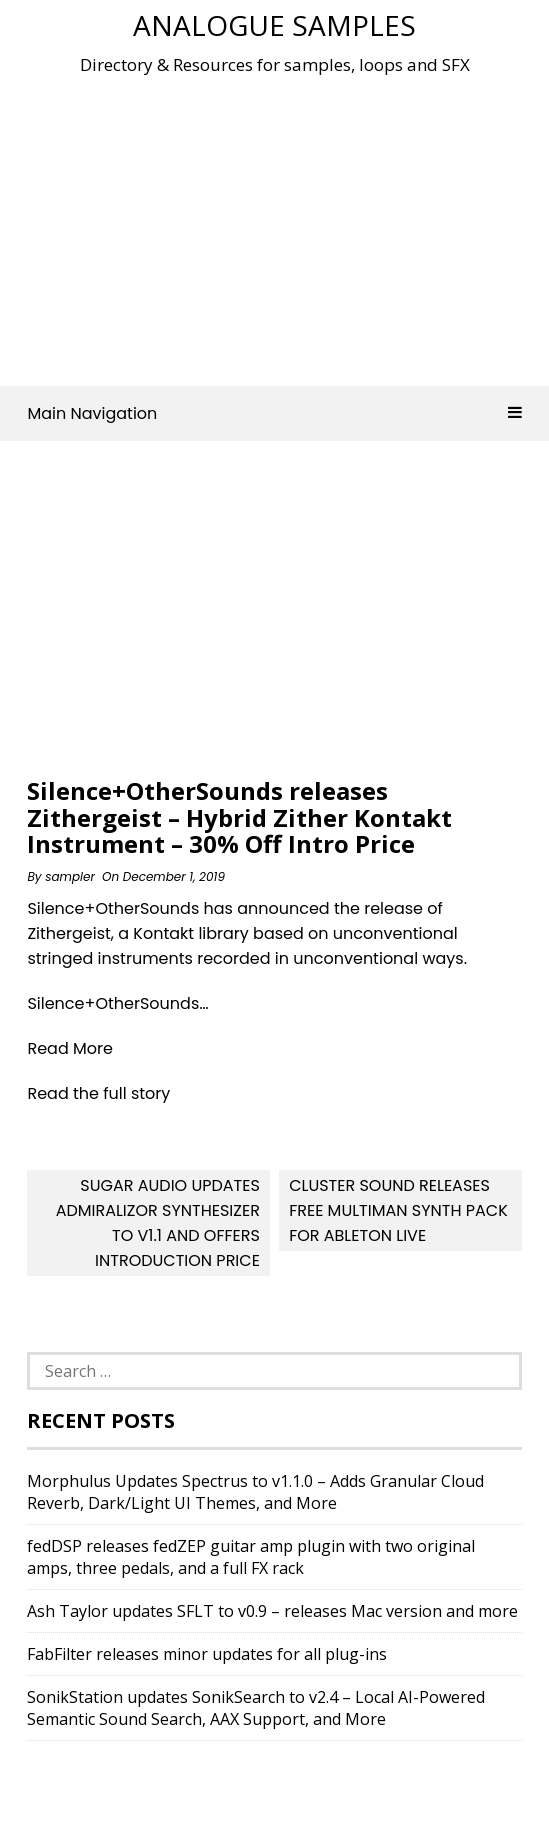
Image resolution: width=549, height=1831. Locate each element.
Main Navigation (274, 413)
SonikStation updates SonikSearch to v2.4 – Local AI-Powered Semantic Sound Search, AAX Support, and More (256, 1708)
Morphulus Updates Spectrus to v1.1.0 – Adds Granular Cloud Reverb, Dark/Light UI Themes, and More (255, 1492)
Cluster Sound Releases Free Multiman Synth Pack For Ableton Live (398, 1210)
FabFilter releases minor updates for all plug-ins (207, 1654)
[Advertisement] (287, 224)
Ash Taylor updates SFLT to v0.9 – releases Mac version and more (272, 1611)
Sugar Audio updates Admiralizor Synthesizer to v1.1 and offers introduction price (158, 1223)
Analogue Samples (274, 25)
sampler (70, 876)
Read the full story (98, 1093)
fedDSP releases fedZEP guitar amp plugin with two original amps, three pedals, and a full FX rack (251, 1557)
